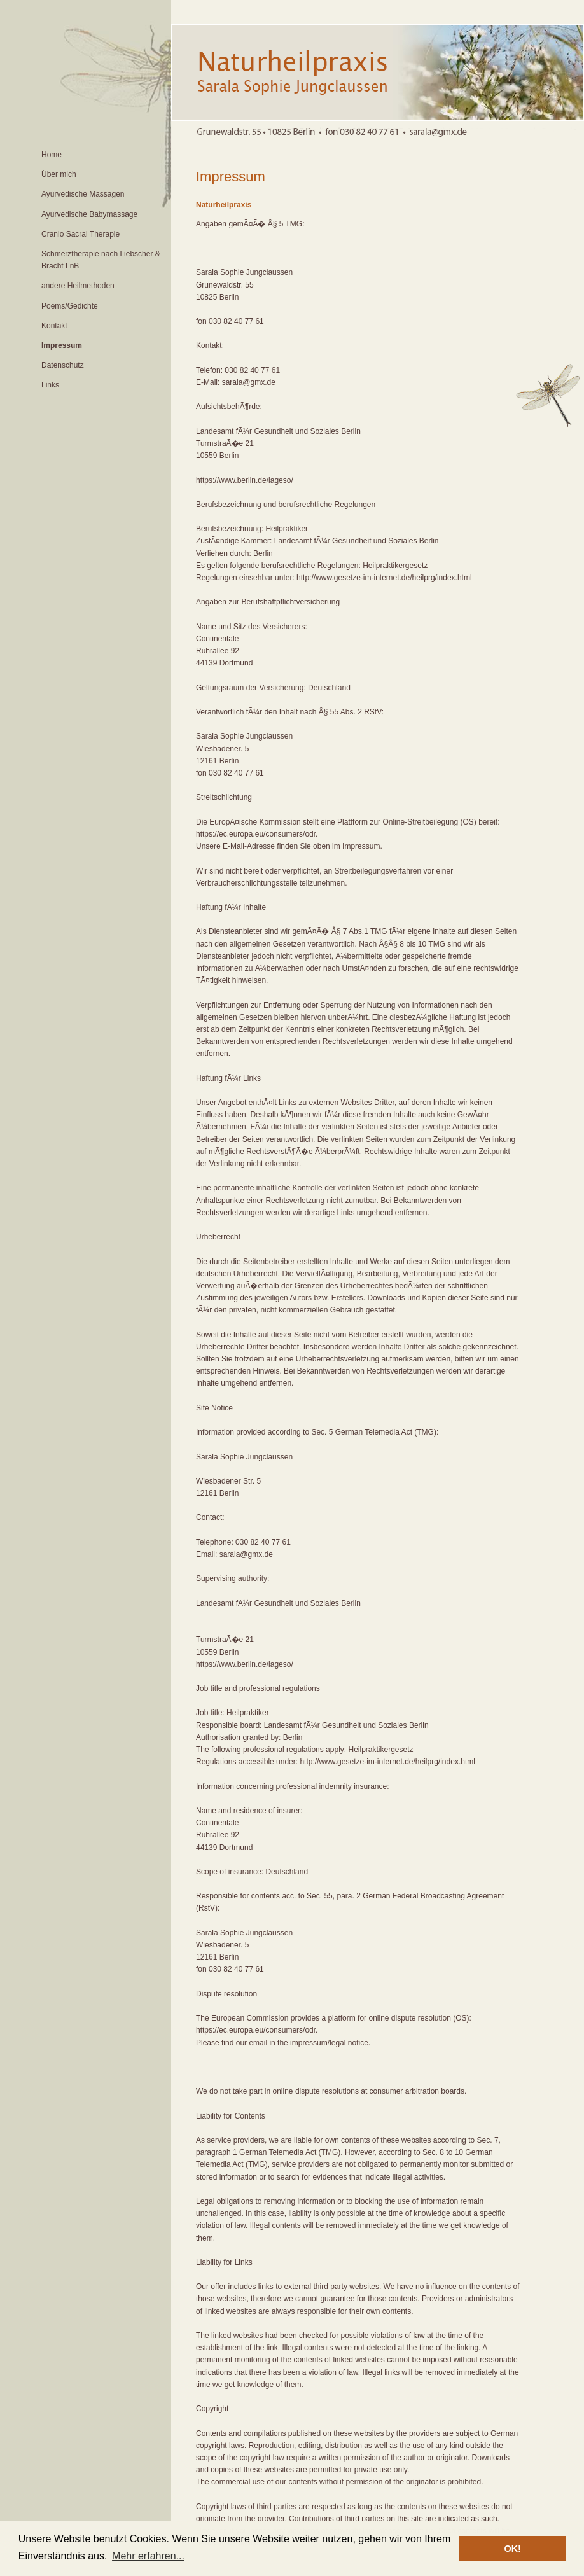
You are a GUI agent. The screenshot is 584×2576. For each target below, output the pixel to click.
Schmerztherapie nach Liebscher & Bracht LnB (100, 259)
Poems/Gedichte (69, 306)
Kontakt (54, 325)
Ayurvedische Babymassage (89, 214)
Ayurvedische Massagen (83, 194)
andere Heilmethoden (78, 285)
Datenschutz (62, 365)
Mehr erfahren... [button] (148, 2556)
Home (51, 154)
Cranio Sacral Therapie (80, 234)
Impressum (61, 345)
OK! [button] (512, 2549)
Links (50, 384)
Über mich (58, 174)
